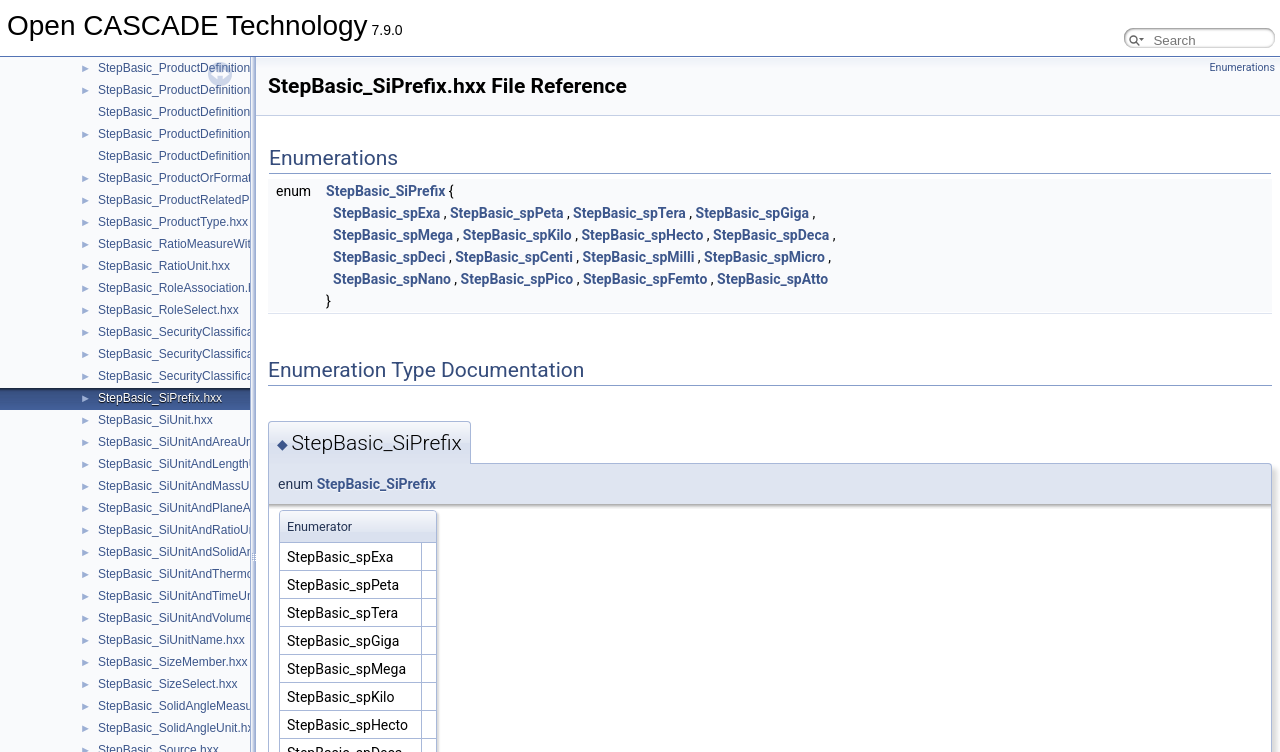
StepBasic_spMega (393, 235)
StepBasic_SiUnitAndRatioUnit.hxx (190, 530)
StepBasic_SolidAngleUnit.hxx (178, 728)
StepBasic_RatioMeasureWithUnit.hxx (199, 244)
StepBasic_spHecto (642, 235)
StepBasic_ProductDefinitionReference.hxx (212, 90)
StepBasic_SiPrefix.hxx (160, 398)
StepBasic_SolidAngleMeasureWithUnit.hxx (214, 706)
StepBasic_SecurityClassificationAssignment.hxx (227, 354)
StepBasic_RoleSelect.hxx (168, 310)
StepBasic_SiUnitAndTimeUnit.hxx (190, 596)
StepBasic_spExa (386, 213)
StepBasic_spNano (392, 279)
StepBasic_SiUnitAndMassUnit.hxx (191, 486)
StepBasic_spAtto (772, 279)
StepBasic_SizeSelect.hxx (167, 684)
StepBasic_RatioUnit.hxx (164, 266)
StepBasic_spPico (517, 279)
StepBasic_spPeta (506, 213)
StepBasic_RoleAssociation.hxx (182, 288)
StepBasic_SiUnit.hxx (155, 420)
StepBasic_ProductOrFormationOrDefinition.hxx (225, 178)
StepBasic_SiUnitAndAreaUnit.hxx (189, 442)
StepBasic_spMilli (639, 257)
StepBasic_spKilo (517, 235)
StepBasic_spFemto (645, 279)
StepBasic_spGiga (752, 213)
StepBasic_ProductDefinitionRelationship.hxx (218, 134)
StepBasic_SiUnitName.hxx (171, 640)
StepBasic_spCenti (514, 257)
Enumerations (1242, 67)
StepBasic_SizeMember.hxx (172, 662)
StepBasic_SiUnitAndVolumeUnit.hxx (196, 618)
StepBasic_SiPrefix (385, 191)
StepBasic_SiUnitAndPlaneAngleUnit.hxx (207, 508)
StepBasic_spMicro (764, 257)
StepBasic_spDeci (389, 257)
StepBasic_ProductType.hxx (173, 222)
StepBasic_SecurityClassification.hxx (196, 332)
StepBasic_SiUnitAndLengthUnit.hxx (195, 464)
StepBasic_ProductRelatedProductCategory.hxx (225, 200)
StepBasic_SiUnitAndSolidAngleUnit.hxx (205, 552)
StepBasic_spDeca (771, 235)
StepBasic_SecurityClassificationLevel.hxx (210, 376)
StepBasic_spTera (629, 213)
